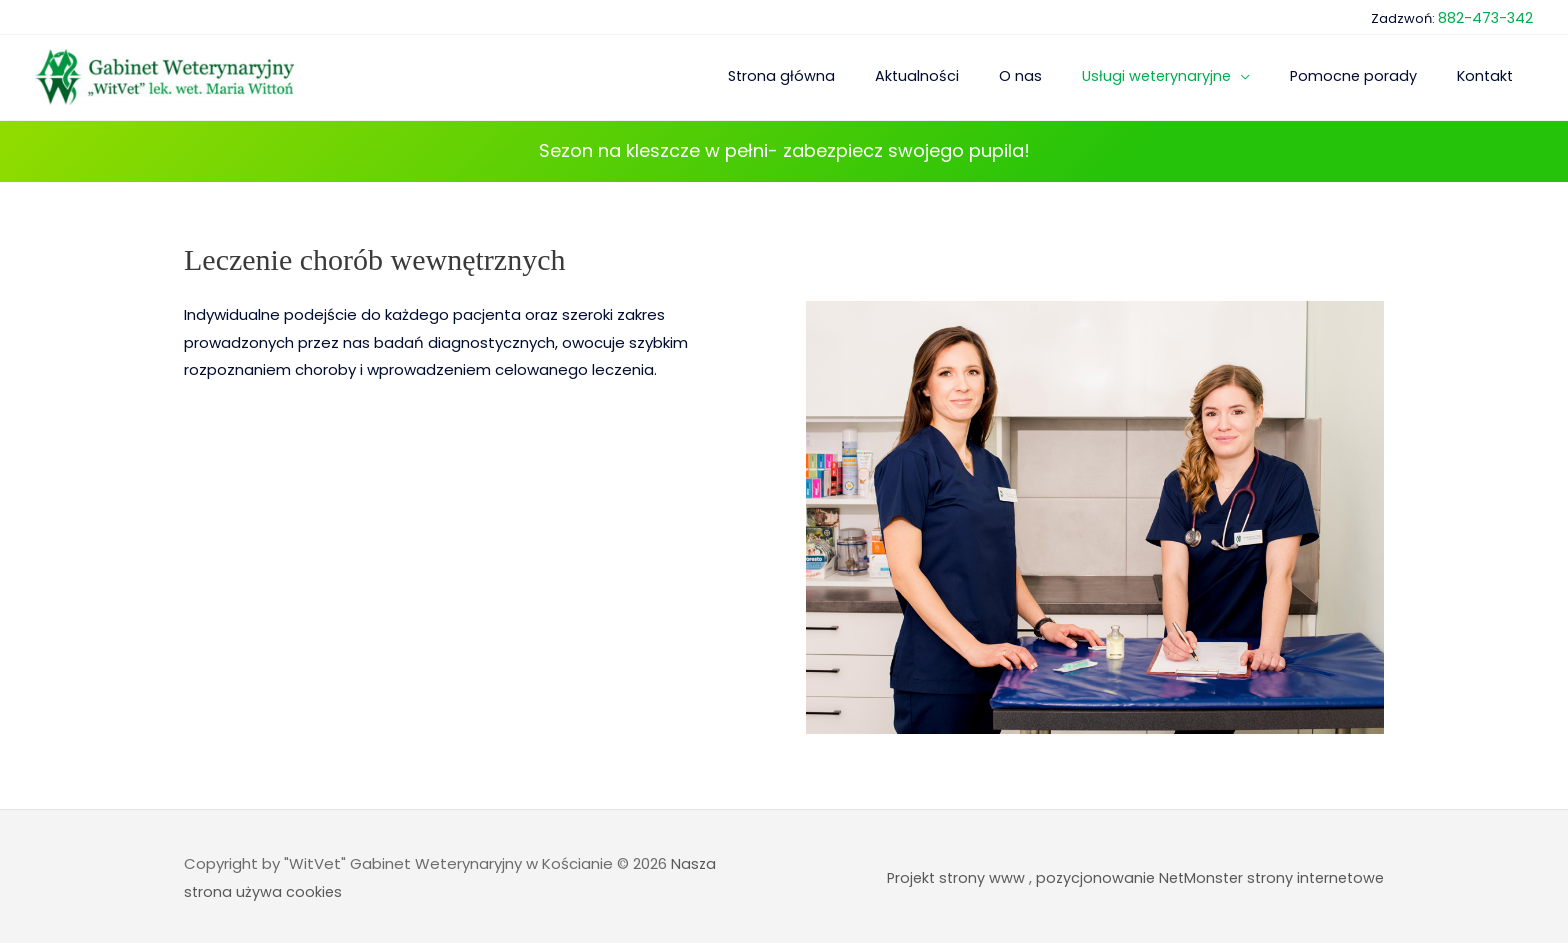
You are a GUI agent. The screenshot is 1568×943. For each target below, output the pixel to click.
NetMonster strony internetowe (1266, 874)
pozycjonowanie (1086, 874)
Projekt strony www (944, 874)
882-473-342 (1489, 14)
